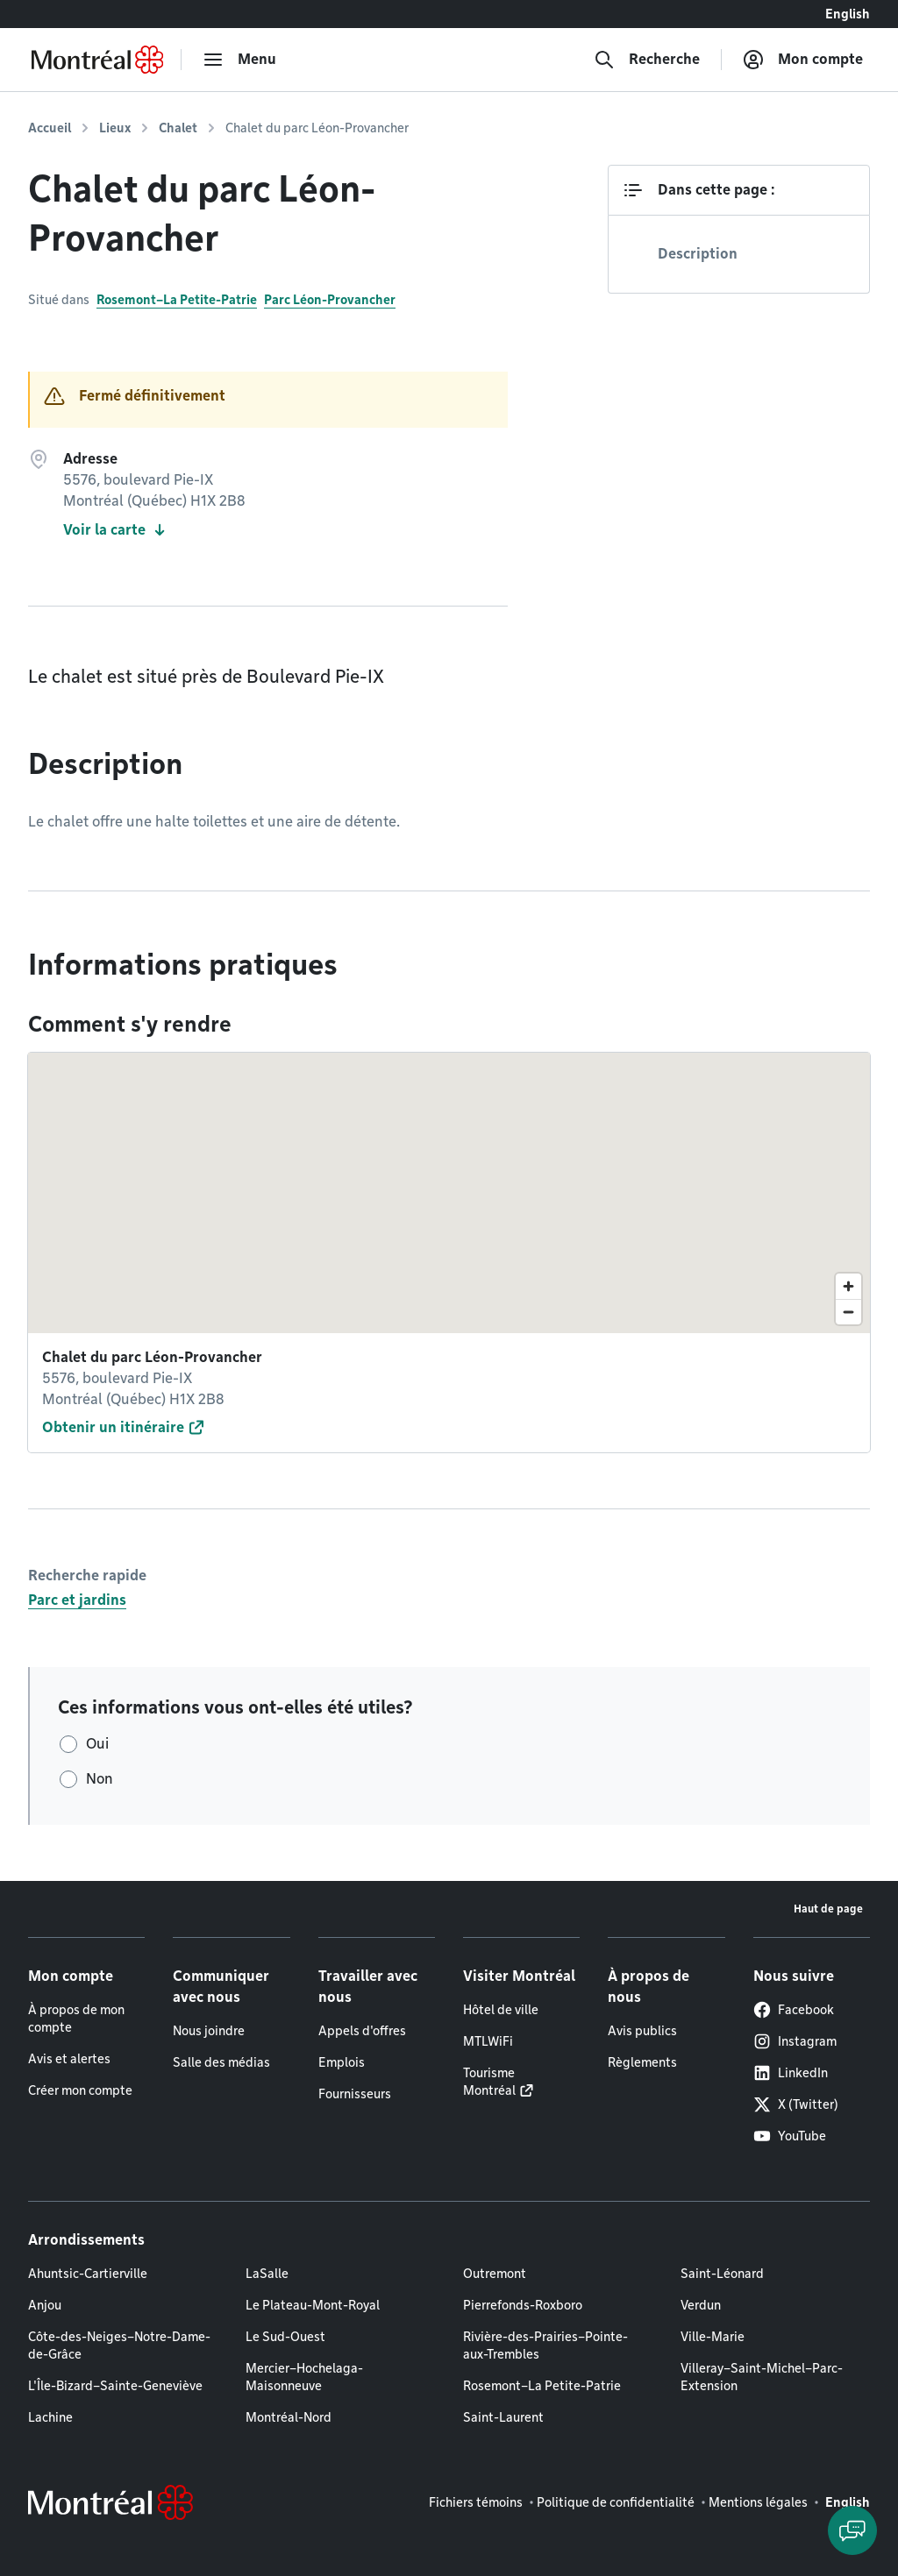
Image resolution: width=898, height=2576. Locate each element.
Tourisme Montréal (489, 2081)
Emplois (341, 2062)
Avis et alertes (69, 2059)
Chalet (178, 128)
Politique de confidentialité (616, 2502)
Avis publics (642, 2031)
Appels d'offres (362, 2031)
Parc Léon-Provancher (330, 300)
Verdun (701, 2305)
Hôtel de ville (500, 2010)
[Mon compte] (803, 59)
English (847, 14)
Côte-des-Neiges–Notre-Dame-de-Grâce (119, 2345)
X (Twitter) (795, 2104)
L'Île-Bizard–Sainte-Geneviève (115, 2386)
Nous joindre (209, 2031)
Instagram (795, 2041)
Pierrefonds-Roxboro (522, 2305)
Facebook (793, 2010)
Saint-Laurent (503, 2417)
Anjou (44, 2305)
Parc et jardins (77, 1600)
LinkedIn (790, 2073)
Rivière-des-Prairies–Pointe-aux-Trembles (545, 2345)
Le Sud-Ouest (285, 2337)
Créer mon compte (80, 2090)
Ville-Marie (713, 2337)
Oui (97, 1743)
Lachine (50, 2417)
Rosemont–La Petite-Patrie (176, 300)
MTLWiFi (488, 2041)
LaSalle (267, 2274)
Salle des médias (221, 2062)
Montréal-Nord (288, 2417)
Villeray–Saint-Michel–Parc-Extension (762, 2377)
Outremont (494, 2274)
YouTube (789, 2136)
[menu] (239, 59)
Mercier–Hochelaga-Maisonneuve (304, 2377)
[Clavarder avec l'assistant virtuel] (852, 2530)
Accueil (49, 128)
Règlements (642, 2062)
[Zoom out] (848, 1311)
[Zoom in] (848, 1286)
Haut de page (828, 1908)
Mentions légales (758, 2502)
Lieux (115, 128)
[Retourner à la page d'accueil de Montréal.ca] (97, 59)
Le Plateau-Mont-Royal (313, 2305)
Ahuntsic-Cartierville (87, 2274)
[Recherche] (647, 59)
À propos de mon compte (76, 2018)
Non (99, 1779)
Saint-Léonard (722, 2274)
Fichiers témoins (476, 2502)
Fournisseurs (354, 2094)
